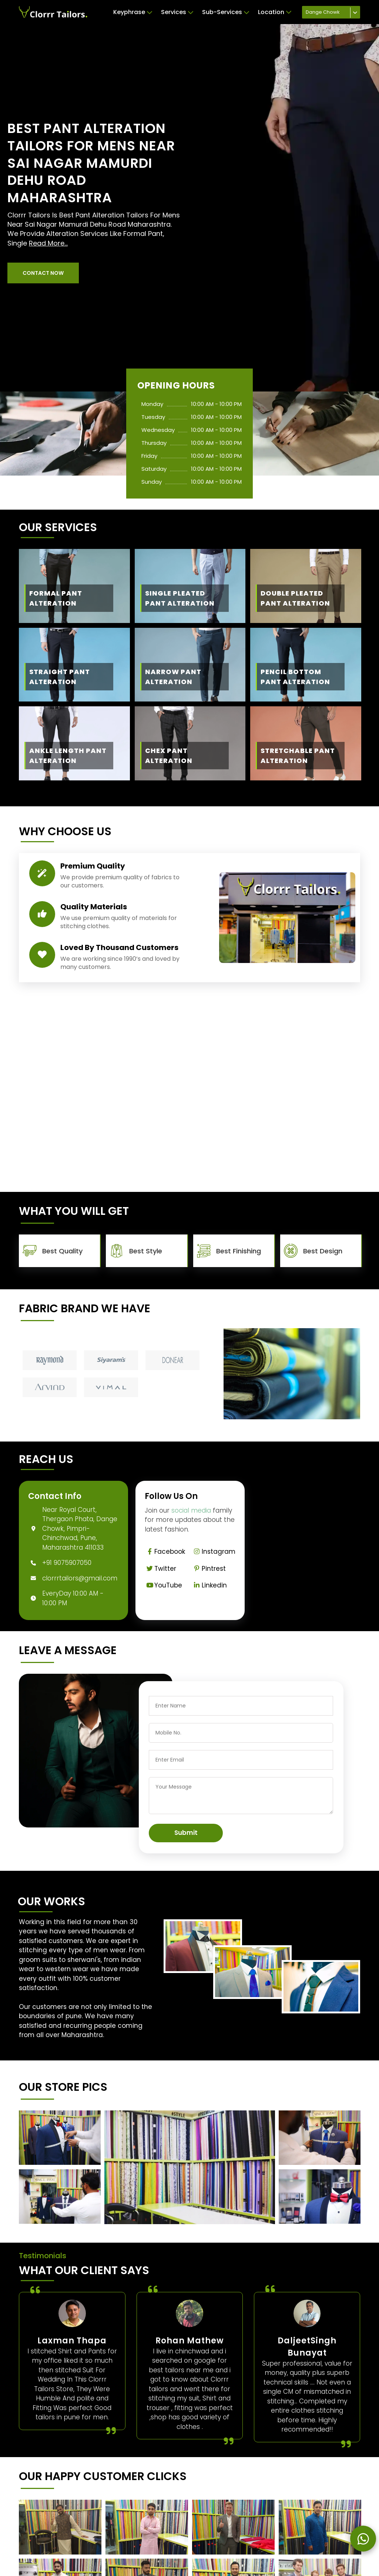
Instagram (213, 1551)
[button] (43, 273)
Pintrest (209, 1568)
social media (191, 1510)
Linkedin (209, 1585)
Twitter (160, 1568)
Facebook (165, 1551)
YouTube (163, 1585)
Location (274, 12)
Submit (186, 1832)
